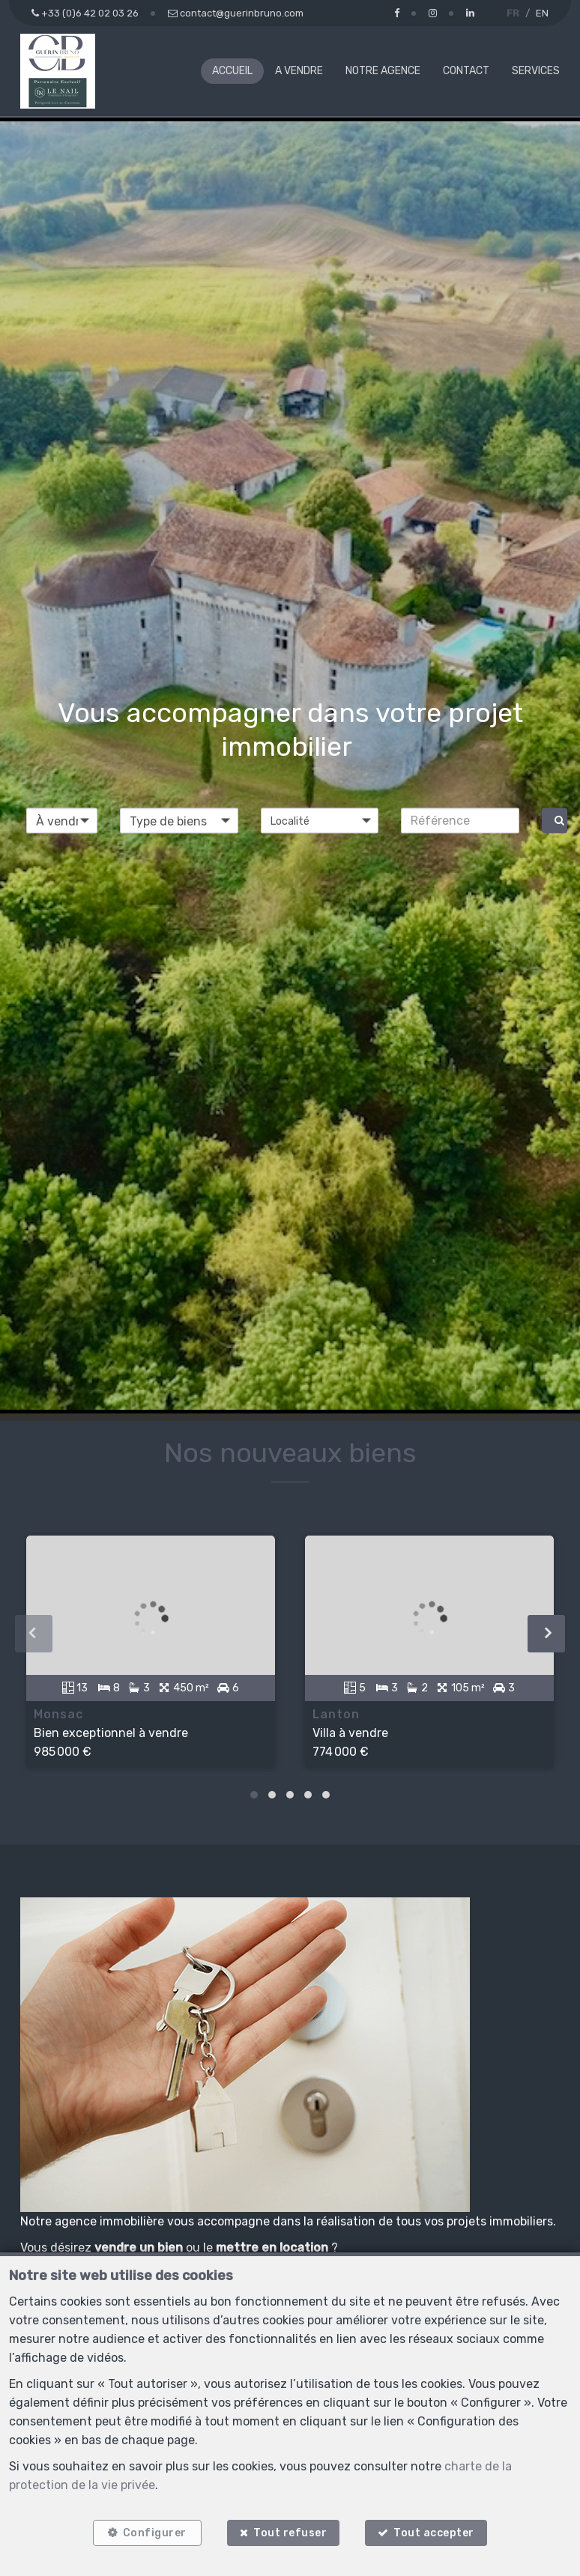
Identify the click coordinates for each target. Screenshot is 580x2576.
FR (513, 13)
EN (542, 13)
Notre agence (382, 70)
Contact (466, 70)
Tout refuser (290, 2533)
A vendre (299, 70)
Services (536, 70)
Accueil (232, 70)
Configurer (155, 2533)
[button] (320, 820)
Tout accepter (434, 2533)
